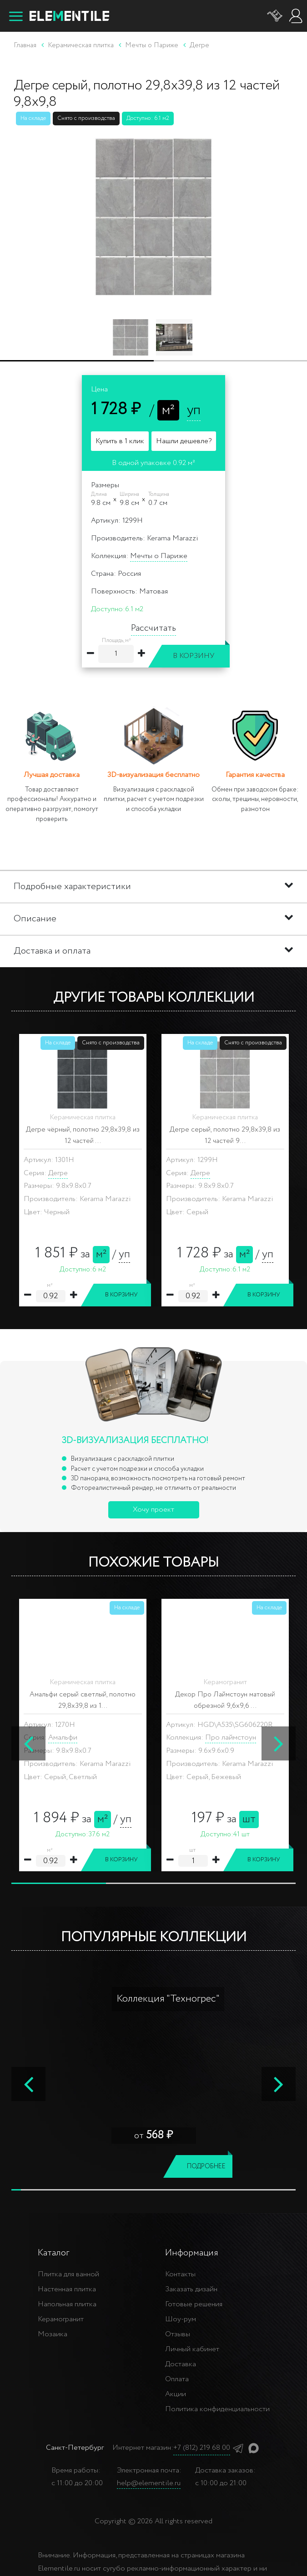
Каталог (53, 2253)
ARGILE (76, 1726)
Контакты (180, 2274)
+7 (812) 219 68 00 (201, 2448)
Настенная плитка (67, 2289)
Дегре (58, 1173)
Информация (191, 2253)
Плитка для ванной (68, 2274)
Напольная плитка (67, 2304)
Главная (25, 45)
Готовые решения (193, 2304)
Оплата (177, 2379)
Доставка (180, 2364)
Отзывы (177, 2334)
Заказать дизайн (191, 2289)
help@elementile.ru (149, 2483)
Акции (175, 2394)
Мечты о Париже (158, 556)
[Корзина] (275, 16)
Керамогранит (61, 2319)
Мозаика (52, 2334)
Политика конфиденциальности (217, 2409)
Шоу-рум (180, 2319)
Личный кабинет (192, 2349)
